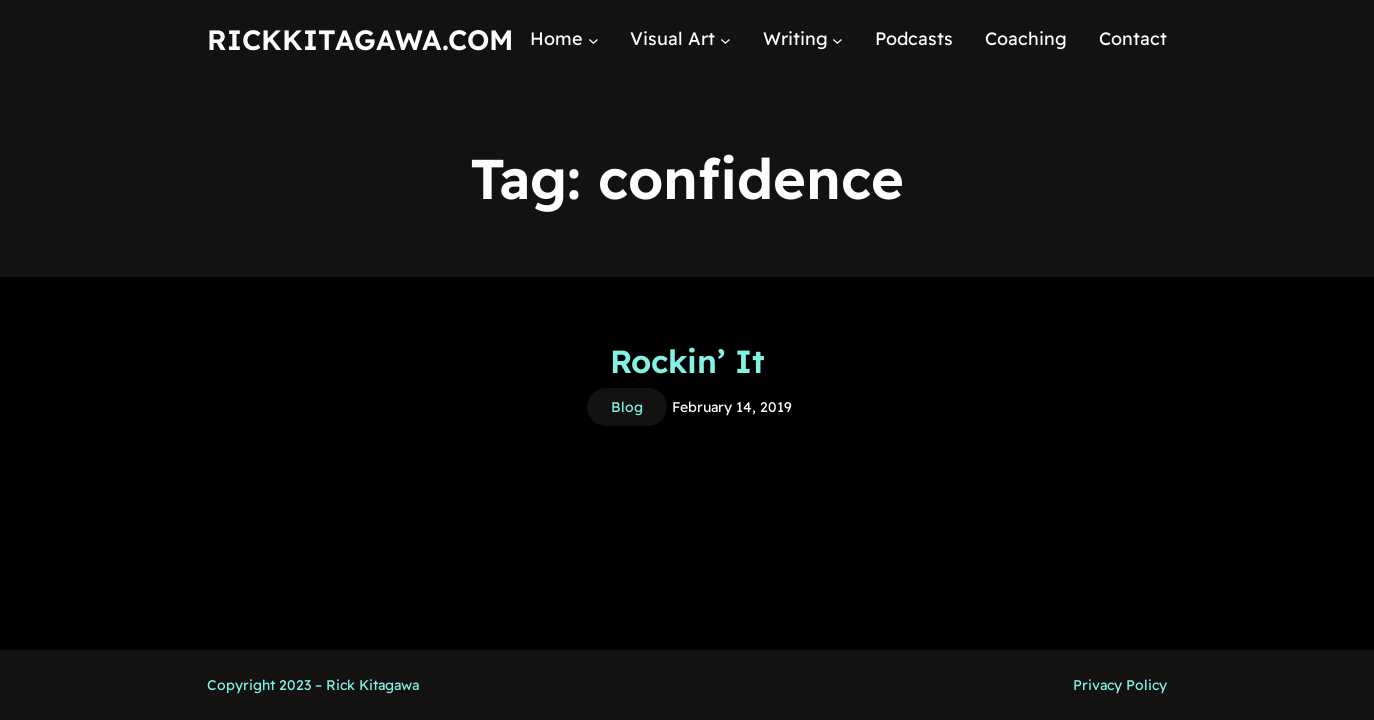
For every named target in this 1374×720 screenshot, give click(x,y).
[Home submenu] (593, 39)
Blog (627, 407)
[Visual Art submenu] (725, 39)
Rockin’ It (687, 361)
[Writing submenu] (837, 39)
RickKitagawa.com (360, 39)
